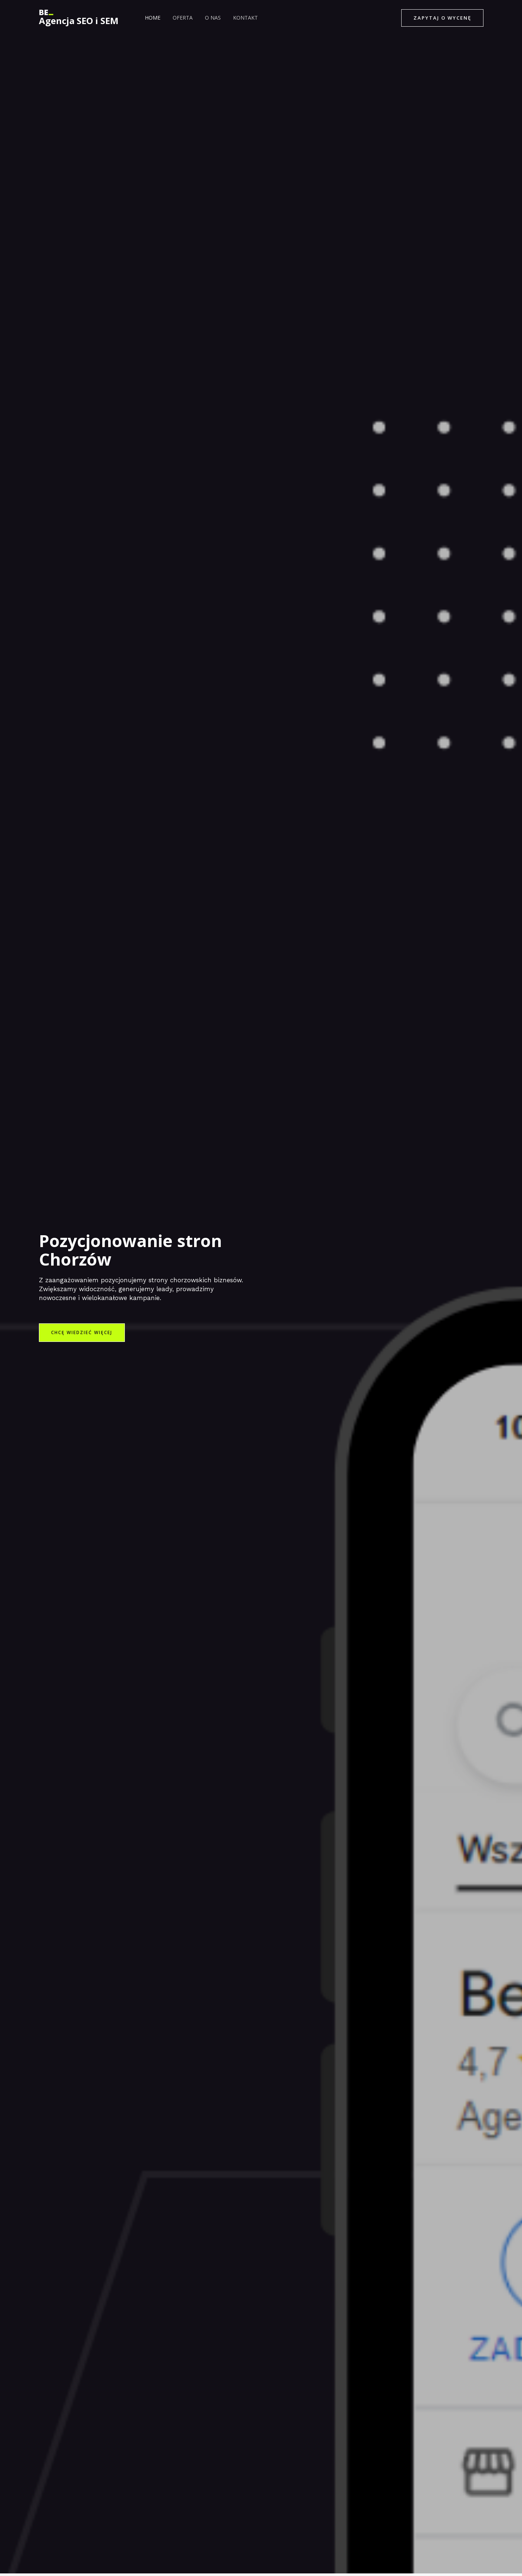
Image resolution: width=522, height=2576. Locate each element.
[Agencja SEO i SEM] (46, 12)
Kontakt (239, 17)
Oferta (180, 17)
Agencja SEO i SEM (79, 20)
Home (152, 17)
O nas (208, 17)
